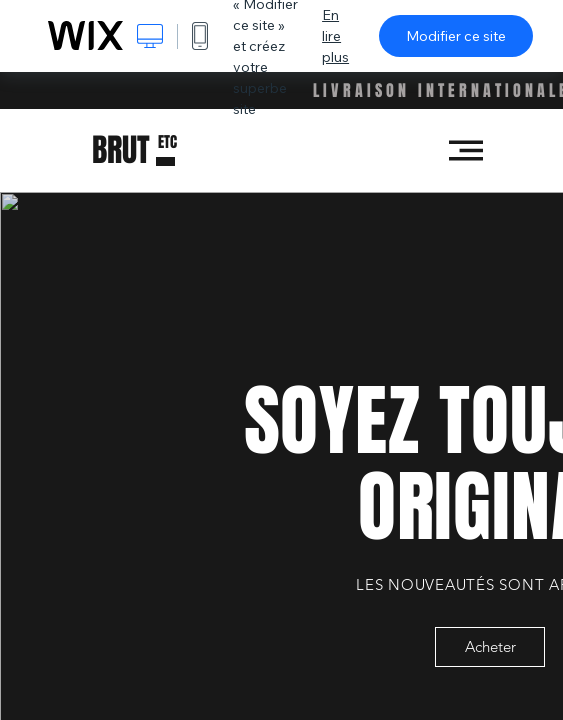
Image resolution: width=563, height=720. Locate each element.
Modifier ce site (456, 36)
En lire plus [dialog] (335, 36)
